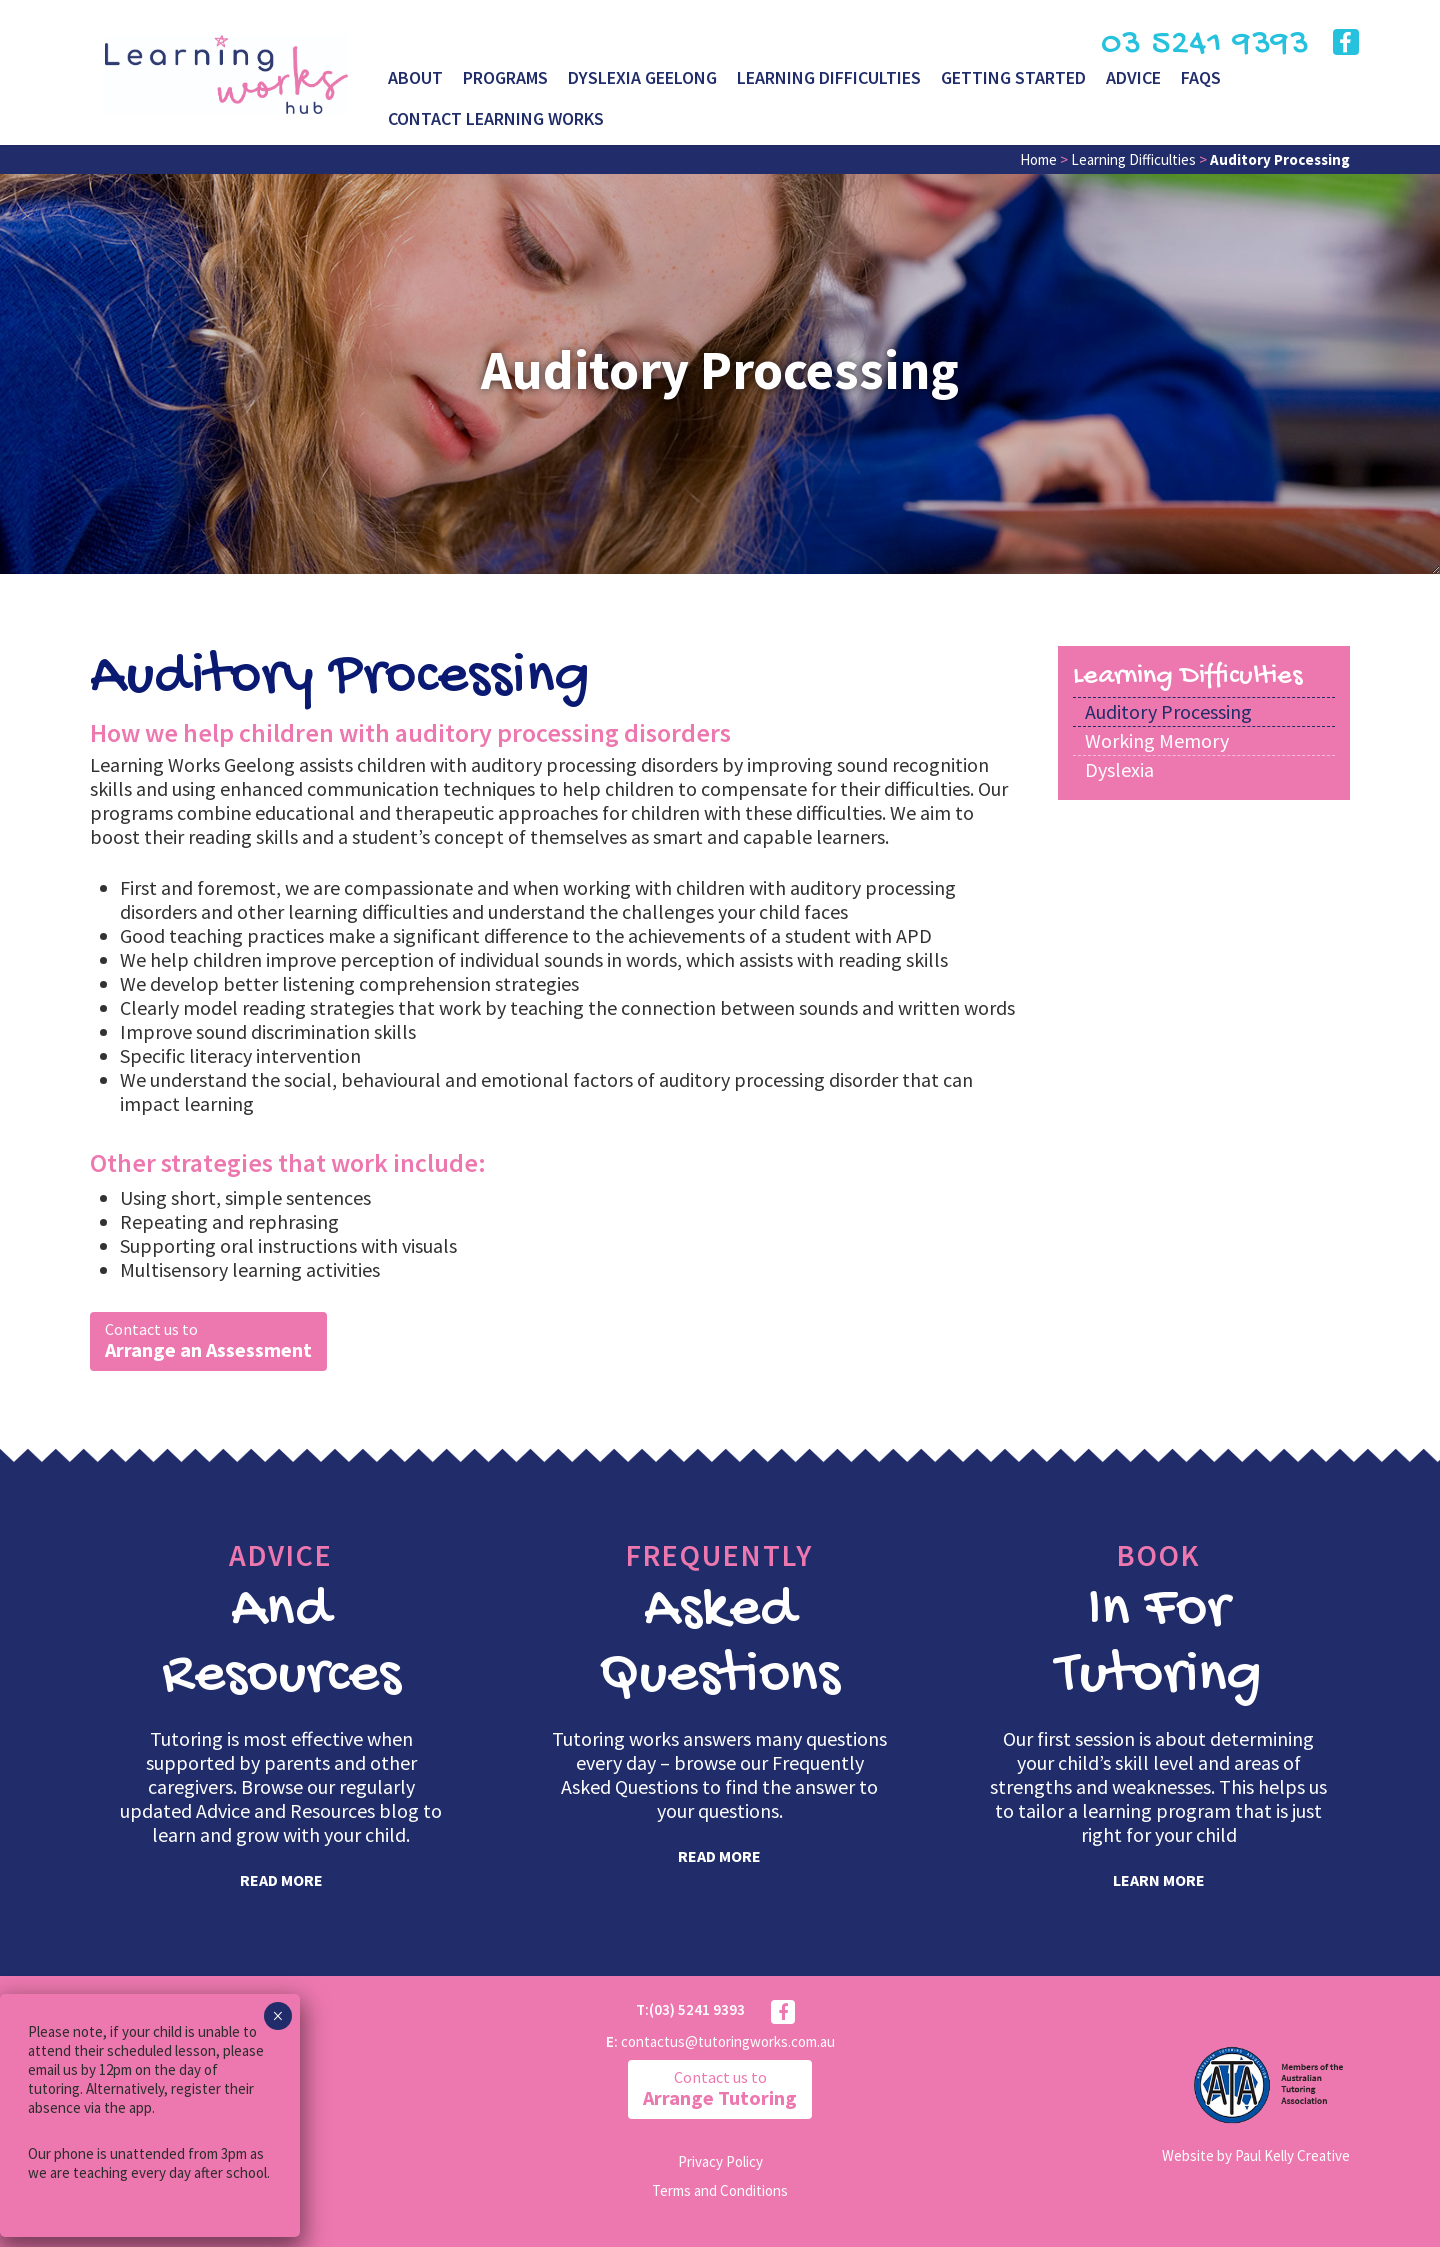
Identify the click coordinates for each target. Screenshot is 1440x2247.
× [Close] (277, 2016)
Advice (1133, 77)
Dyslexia (1119, 769)
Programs (505, 77)
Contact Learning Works (496, 118)
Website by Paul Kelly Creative (1256, 2155)
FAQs (1201, 77)
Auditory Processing (1168, 711)
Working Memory (1157, 740)
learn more (1159, 1880)
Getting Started (1013, 77)
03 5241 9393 (1205, 44)
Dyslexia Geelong (642, 77)
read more (281, 1880)
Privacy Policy (720, 2161)
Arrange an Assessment (208, 1340)
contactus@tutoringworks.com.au (728, 2041)
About (415, 77)
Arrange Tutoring (720, 2088)
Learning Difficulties (829, 77)
